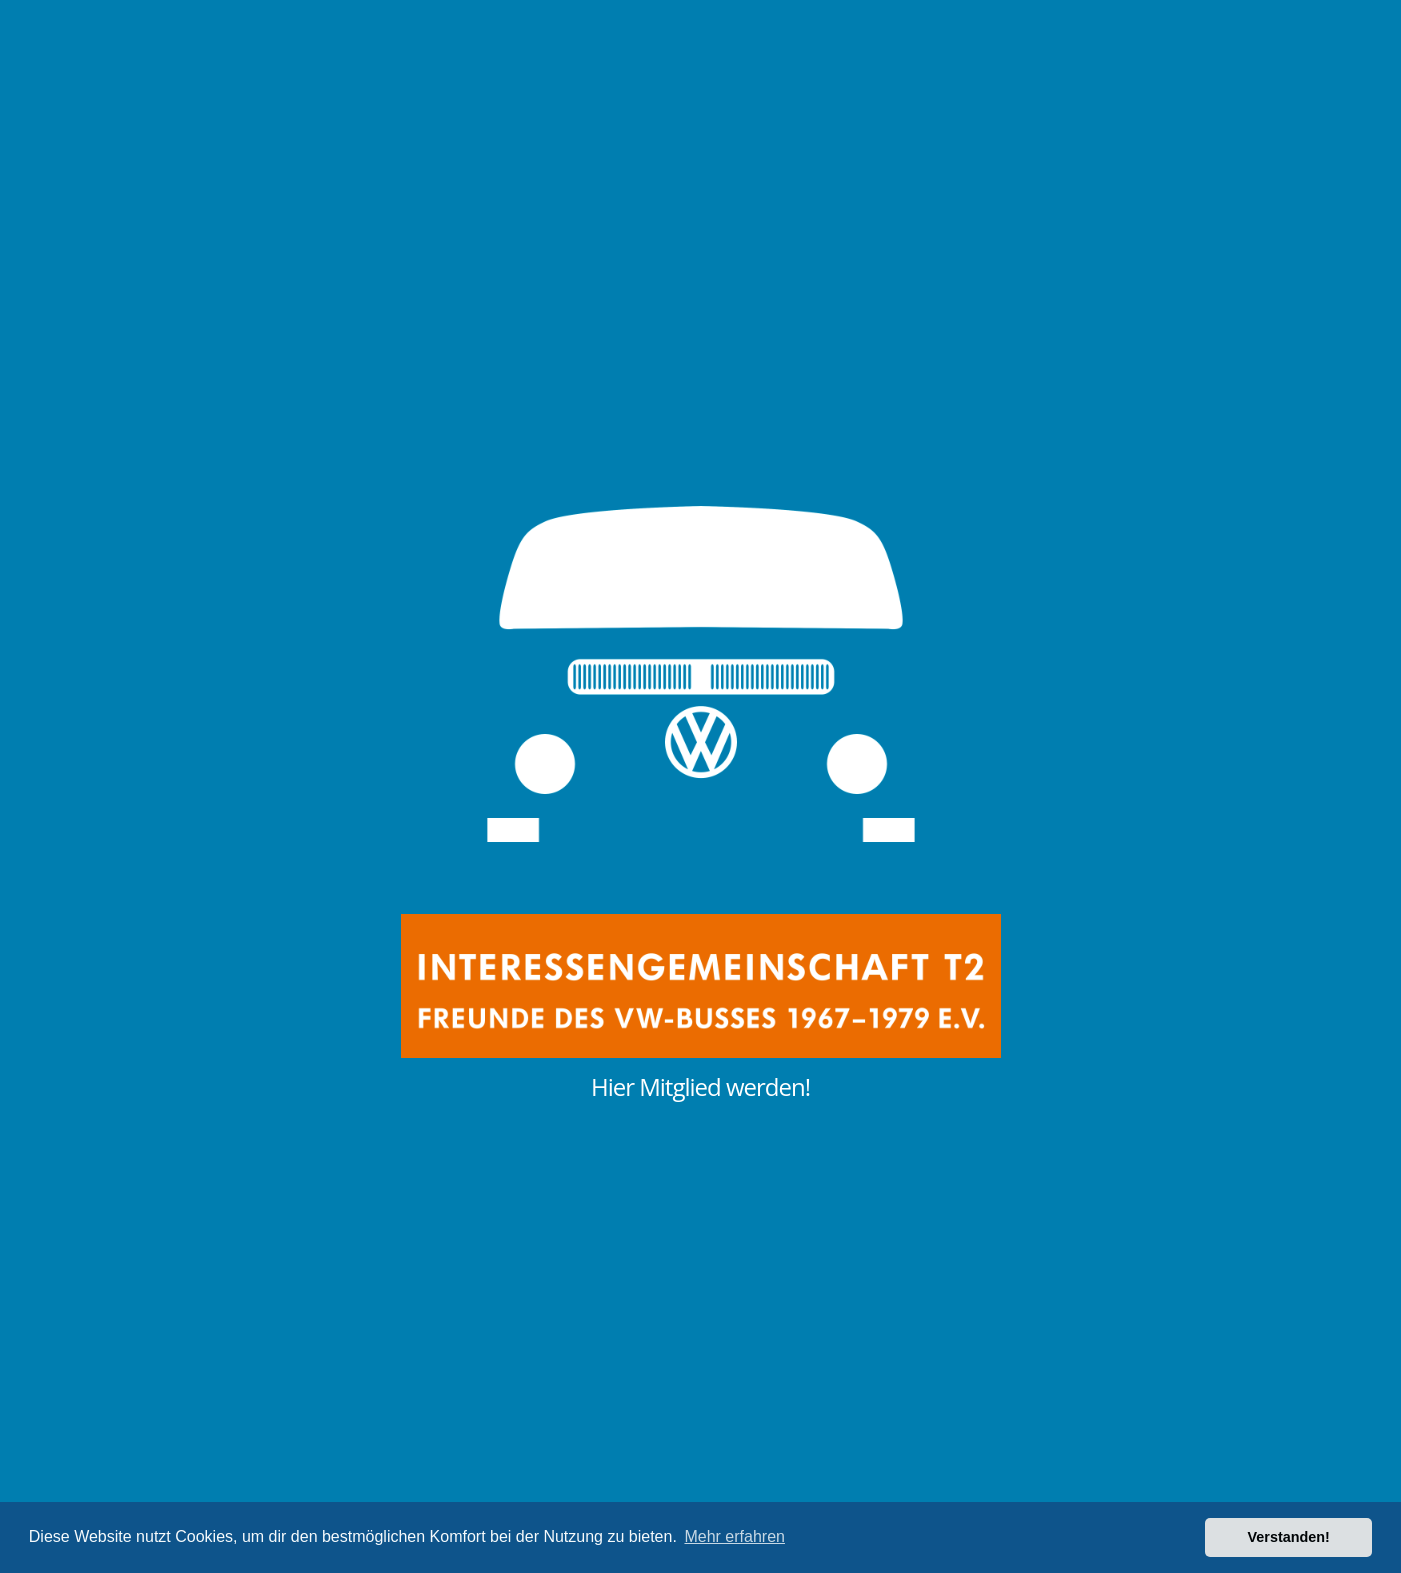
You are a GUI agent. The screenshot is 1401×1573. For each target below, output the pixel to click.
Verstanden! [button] (1289, 1537)
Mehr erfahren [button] (734, 1536)
